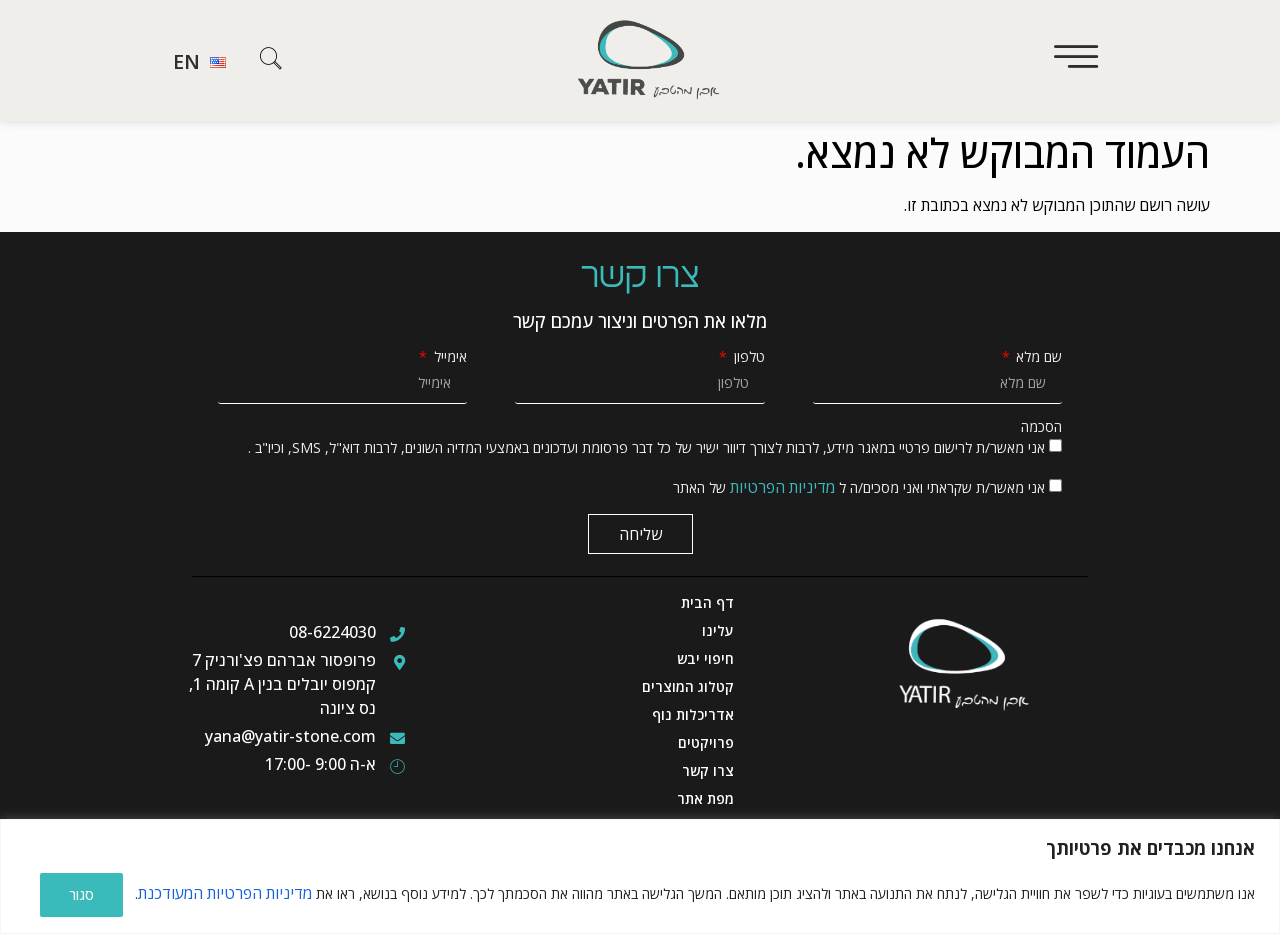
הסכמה (1041, 427)
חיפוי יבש (705, 658)
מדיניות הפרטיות (782, 487)
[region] (640, 877)
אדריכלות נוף (693, 714)
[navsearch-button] (271, 62)
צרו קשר (708, 770)
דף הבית (707, 602)
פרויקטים (706, 742)
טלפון (747, 357)
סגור (81, 894)
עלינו (718, 630)
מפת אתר (705, 798)
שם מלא (1037, 357)
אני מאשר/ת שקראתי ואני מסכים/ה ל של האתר (859, 487)
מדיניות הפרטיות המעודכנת (225, 894)
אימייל (448, 357)
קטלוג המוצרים (688, 686)
